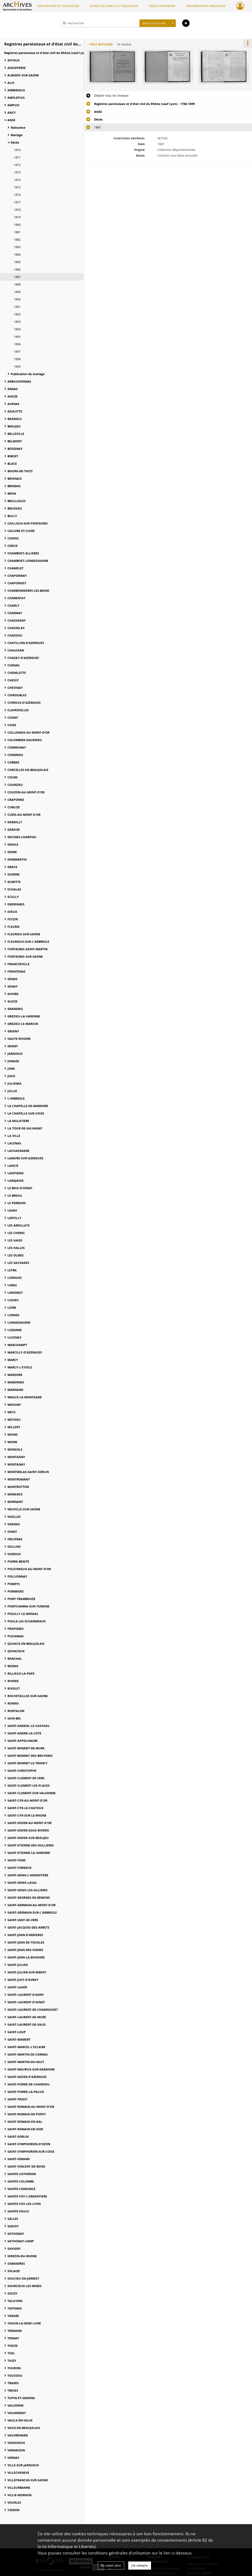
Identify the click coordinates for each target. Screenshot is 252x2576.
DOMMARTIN (17, 859)
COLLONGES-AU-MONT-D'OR (28, 732)
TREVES (12, 2390)
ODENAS (13, 1524)
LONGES (13, 1315)
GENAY (12, 986)
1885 (17, 262)
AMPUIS (13, 105)
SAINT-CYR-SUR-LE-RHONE (26, 1815)
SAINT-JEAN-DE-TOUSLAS (25, 1942)
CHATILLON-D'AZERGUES (25, 643)
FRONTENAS (16, 971)
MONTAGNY (16, 1457)
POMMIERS (15, 1591)
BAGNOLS (14, 419)
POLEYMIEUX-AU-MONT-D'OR (29, 1569)
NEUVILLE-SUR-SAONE (23, 1509)
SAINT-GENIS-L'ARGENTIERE (27, 1875)
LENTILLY (14, 1218)
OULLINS (14, 1546)
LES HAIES (14, 1240)
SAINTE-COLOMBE (20, 2181)
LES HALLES (16, 1248)
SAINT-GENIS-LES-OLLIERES (27, 1890)
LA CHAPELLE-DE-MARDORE (27, 1106)
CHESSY (13, 680)
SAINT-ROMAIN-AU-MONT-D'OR (30, 2107)
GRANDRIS (15, 1009)
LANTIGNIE (15, 1173)
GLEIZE (12, 1001)
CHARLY (13, 605)
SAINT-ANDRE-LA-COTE (24, 1733)
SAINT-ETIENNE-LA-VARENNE (28, 1853)
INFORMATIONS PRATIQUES (206, 6)
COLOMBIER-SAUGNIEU (24, 740)
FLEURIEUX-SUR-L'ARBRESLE (28, 942)
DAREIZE (13, 830)
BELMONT (14, 441)
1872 (17, 165)
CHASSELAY (16, 628)
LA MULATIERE (18, 1121)
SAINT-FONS (16, 1860)
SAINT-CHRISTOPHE (21, 1771)
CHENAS (13, 665)
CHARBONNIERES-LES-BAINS (28, 591)
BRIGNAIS (14, 478)
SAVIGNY (14, 2249)
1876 (17, 195)
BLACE (12, 464)
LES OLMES (15, 1255)
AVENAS (13, 404)
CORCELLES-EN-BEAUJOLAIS (27, 770)
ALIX (10, 83)
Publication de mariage (28, 374)
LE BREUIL (14, 1195)
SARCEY (13, 2226)
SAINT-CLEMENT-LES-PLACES (28, 1785)
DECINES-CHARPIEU (21, 837)
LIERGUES (14, 1278)
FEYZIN (12, 919)
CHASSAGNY (16, 620)
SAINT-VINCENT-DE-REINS (26, 2166)
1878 (17, 210)
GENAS (12, 979)
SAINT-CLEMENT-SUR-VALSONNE (31, 1793)
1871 (17, 157)
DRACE (12, 867)
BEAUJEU (14, 426)
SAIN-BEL (14, 1718)
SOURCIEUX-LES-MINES (24, 2286)
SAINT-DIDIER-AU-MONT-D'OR (29, 1823)
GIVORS (13, 994)
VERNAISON (16, 2450)
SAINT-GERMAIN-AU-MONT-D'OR (31, 1905)
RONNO (13, 1703)
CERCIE (12, 546)
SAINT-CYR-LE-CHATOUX (25, 1808)
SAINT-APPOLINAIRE (22, 1741)
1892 (17, 314)
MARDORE (14, 1375)
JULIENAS (14, 1083)
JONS (11, 1069)
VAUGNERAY (16, 2413)
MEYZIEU (14, 1420)
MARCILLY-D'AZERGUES (24, 1352)
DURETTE (14, 882)
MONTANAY (16, 1464)
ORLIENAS (14, 1539)
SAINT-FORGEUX (19, 1868)
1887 (17, 277)
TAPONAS (14, 2308)
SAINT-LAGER (17, 1987)
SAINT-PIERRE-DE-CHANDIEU (28, 2084)
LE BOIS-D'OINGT (19, 1188)
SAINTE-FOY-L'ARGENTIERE (27, 2196)
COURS (12, 777)
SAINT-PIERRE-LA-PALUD (25, 2092)
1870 (17, 150)
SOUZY (12, 2293)
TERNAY (13, 2338)
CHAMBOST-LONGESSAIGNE (27, 561)
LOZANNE (14, 1330)
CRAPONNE (15, 800)
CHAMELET (15, 568)
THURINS (14, 2368)
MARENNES (15, 1382)
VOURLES (14, 2502)
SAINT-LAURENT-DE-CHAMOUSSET (32, 2010)
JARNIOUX (15, 1054)
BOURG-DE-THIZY (20, 471)
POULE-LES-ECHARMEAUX (26, 1621)
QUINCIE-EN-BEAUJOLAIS (26, 1644)
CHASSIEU (14, 635)
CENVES (13, 538)
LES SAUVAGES (18, 1263)
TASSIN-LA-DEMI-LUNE (24, 2323)
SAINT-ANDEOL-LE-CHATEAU (28, 1726)
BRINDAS (14, 486)
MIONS (12, 1434)
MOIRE (12, 1442)
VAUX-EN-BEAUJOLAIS (23, 2428)
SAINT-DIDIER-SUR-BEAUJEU (28, 1838)
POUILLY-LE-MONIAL (22, 1614)
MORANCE (15, 1494)
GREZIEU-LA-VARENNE (23, 1016)
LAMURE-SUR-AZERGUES (25, 1158)
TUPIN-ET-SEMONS (21, 2398)
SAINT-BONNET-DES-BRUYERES (30, 1756)
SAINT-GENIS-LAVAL (22, 1883)
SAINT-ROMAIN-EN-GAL (24, 2122)
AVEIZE (12, 396)
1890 (17, 299)
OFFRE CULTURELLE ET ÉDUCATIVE (114, 6)
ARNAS (12, 389)
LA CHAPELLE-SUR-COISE (25, 1113)
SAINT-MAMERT (18, 2039)
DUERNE (13, 874)
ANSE (11, 120)
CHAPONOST (16, 583)
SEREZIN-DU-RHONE (22, 2256)
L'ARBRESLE (16, 1098)
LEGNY (12, 1210)
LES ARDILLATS (18, 1225)
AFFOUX (13, 60)
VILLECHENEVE (18, 2473)
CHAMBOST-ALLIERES (23, 553)
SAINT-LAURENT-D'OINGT (26, 2002)
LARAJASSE (15, 1181)
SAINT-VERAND (18, 2159)
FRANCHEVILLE (18, 964)
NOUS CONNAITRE (162, 6)
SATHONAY (15, 2234)
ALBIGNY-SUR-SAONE (23, 75)
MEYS (11, 1412)
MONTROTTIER (18, 1487)
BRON (11, 493)
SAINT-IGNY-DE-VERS (22, 1920)
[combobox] (158, 23)
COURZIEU (15, 785)
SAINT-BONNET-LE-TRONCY (27, 1763)
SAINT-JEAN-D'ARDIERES (25, 1935)
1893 (17, 322)
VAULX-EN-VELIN (19, 2420)
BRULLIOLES (16, 501)
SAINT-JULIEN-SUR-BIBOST (26, 1972)
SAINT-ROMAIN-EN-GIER (25, 2129)
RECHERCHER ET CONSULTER (58, 6)
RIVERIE (13, 1681)
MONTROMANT (18, 1479)
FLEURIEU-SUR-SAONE (23, 934)
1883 (17, 247)
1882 (17, 239)
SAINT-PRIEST (17, 2099)
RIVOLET (13, 1688)
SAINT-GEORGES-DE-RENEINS (28, 1898)
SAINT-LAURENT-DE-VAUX (26, 2024)
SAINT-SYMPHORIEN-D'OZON (28, 2144)
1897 (17, 352)
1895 (17, 337)
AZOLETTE (14, 411)
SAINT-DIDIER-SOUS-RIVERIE (28, 1830)
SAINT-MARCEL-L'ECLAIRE (26, 2047)
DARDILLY (14, 822)
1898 (17, 359)
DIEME (12, 852)
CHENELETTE (16, 673)
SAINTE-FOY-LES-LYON (24, 2204)
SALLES (12, 2219)
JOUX (11, 1076)
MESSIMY (14, 1405)
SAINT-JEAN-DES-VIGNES (25, 1950)
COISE (11, 725)
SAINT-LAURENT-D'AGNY (25, 1995)
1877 (17, 202)
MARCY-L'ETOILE (19, 1367)
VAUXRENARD (17, 2435)
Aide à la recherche (77, 30)
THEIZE (12, 2346)
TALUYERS (15, 2301)
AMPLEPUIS (16, 98)
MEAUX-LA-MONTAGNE (24, 1397)
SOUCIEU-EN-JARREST (23, 2278)
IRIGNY (12, 1046)
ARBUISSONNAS (19, 381)
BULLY (12, 516)
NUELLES (14, 1517)
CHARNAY (14, 613)
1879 (17, 217)
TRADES (13, 2383)
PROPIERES (15, 1629)
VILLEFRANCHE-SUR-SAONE (27, 2480)
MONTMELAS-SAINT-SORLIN (28, 1472)
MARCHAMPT (17, 1345)
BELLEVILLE (15, 434)
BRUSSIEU (14, 508)
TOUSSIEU (14, 2375)
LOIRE (11, 1307)
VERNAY (13, 2458)
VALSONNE (15, 2405)
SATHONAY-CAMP (20, 2241)
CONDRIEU (15, 755)
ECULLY (13, 897)
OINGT (12, 1532)
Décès (15, 142)
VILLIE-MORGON (19, 2495)
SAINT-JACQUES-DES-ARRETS (28, 1927)
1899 (17, 366)
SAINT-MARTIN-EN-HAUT (25, 2062)
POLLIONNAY (17, 1576)
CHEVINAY (15, 688)
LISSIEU (13, 1300)
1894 (17, 329)
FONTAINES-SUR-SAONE (25, 956)
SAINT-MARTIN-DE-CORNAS (27, 2054)
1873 (17, 172)
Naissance (18, 127)
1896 (17, 344)
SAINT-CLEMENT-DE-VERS (26, 1778)
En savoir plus (111, 2565)
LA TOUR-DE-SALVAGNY (24, 1128)
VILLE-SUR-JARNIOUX (23, 2465)
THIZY (11, 2361)
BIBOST (12, 456)
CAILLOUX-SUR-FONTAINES (27, 523)
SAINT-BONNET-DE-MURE (26, 1748)
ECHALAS (14, 889)
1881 (17, 232)
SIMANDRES (16, 2263)
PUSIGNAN (15, 1636)
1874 (17, 180)
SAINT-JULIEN (17, 1965)
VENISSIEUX (16, 2443)
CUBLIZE (13, 807)
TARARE (13, 2316)
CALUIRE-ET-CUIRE (21, 531)
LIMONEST (15, 1293)
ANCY (11, 113)
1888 (17, 284)
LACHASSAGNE (18, 1151)
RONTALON (15, 1711)
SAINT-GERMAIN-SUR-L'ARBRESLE (32, 1912)
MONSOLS (14, 1449)
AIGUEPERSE (16, 68)
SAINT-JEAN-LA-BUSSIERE (26, 1957)
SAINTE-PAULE (18, 2211)
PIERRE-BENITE (18, 1561)
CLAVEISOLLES (18, 710)
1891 (17, 307)
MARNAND (15, 1390)
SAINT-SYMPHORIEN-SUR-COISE (30, 2151)
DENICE (12, 844)
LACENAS (14, 1143)
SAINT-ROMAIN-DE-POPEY (26, 2114)
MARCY (12, 1360)
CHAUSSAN (15, 650)
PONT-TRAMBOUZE (21, 1599)
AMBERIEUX (16, 90)
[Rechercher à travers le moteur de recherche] (102, 23)
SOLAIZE (13, 2271)
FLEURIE (13, 927)
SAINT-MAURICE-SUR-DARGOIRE (31, 2069)
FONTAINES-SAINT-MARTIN (27, 949)
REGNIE (12, 1666)
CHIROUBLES (16, 695)
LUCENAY (14, 1337)
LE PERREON (16, 1203)
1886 (17, 269)
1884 (17, 254)
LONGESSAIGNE (18, 1322)
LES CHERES (16, 1233)
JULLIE (12, 1091)
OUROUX (14, 1554)
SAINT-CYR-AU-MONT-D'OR (27, 1800)
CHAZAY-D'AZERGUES (23, 658)
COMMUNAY (16, 747)
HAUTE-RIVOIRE (19, 1039)
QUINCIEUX (15, 1651)
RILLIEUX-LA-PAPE (21, 1673)
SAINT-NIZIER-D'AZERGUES (27, 2077)
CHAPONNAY (17, 576)
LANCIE (12, 1166)
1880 (17, 225)
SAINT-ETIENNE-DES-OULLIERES (30, 1845)
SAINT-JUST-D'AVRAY (22, 1980)
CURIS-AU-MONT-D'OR (23, 815)
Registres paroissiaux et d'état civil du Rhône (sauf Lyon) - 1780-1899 (46, 53)
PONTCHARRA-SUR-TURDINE (28, 1606)
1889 (17, 292)
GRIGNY (13, 1031)
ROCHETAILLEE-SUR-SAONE (27, 1696)
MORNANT (15, 1502)
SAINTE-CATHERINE (21, 2174)
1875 (17, 187)
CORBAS (13, 762)
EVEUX (12, 912)
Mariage (16, 135)
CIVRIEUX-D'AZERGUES (24, 703)
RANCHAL (14, 1659)
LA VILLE (13, 1136)
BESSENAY (15, 449)
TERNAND (14, 2331)
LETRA (12, 1270)
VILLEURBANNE (18, 2488)
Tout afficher (101, 44)
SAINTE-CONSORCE (21, 2189)
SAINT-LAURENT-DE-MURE (26, 2017)
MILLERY (13, 1427)
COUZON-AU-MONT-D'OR (26, 792)
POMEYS (13, 1584)
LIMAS (12, 1285)
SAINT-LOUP (16, 2032)
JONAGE (13, 1061)
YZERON (13, 2510)
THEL (11, 2353)
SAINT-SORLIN (18, 2137)
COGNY (12, 717)
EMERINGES (15, 904)
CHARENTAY (16, 598)
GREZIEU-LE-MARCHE (22, 1024)
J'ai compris (139, 2565)
